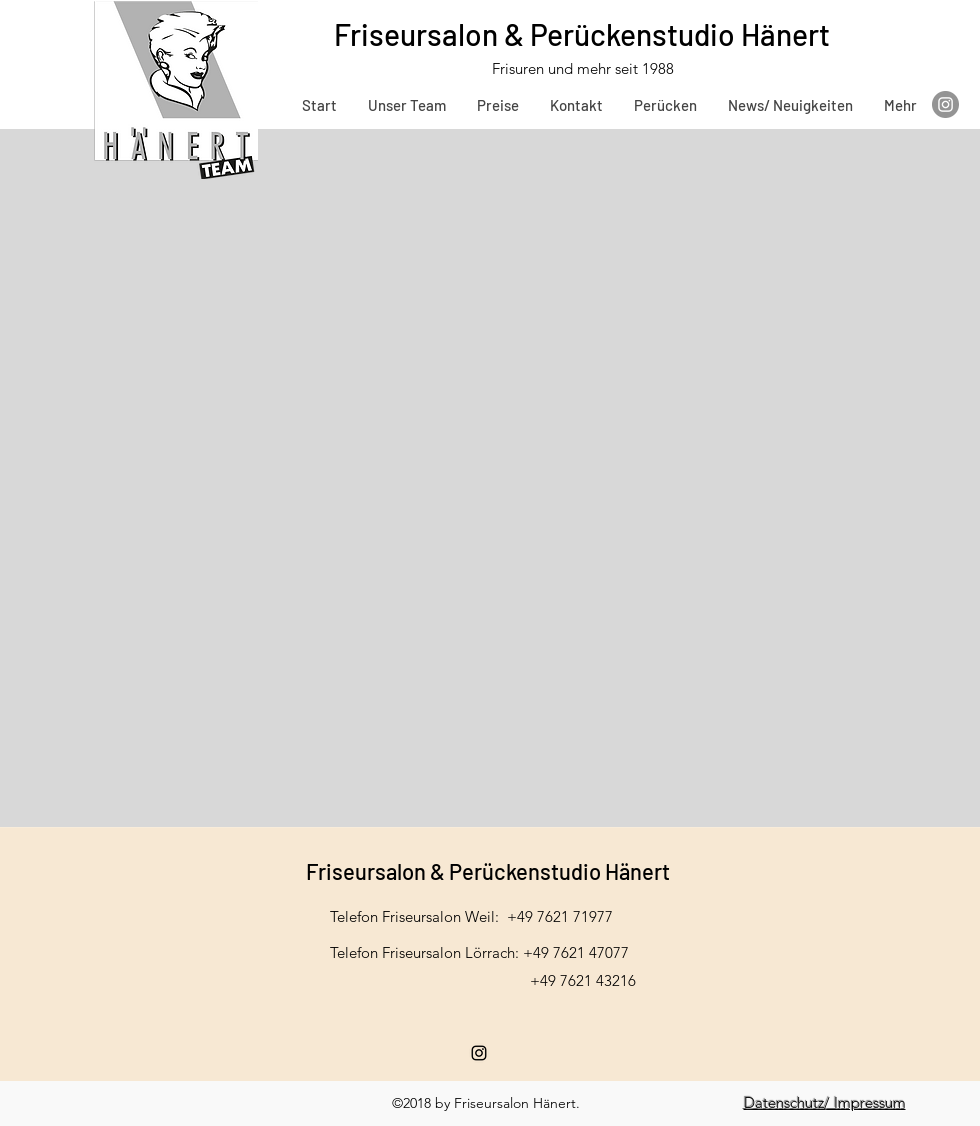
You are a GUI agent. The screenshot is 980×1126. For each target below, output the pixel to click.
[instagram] (479, 1053)
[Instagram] (945, 104)
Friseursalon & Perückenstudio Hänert (585, 34)
